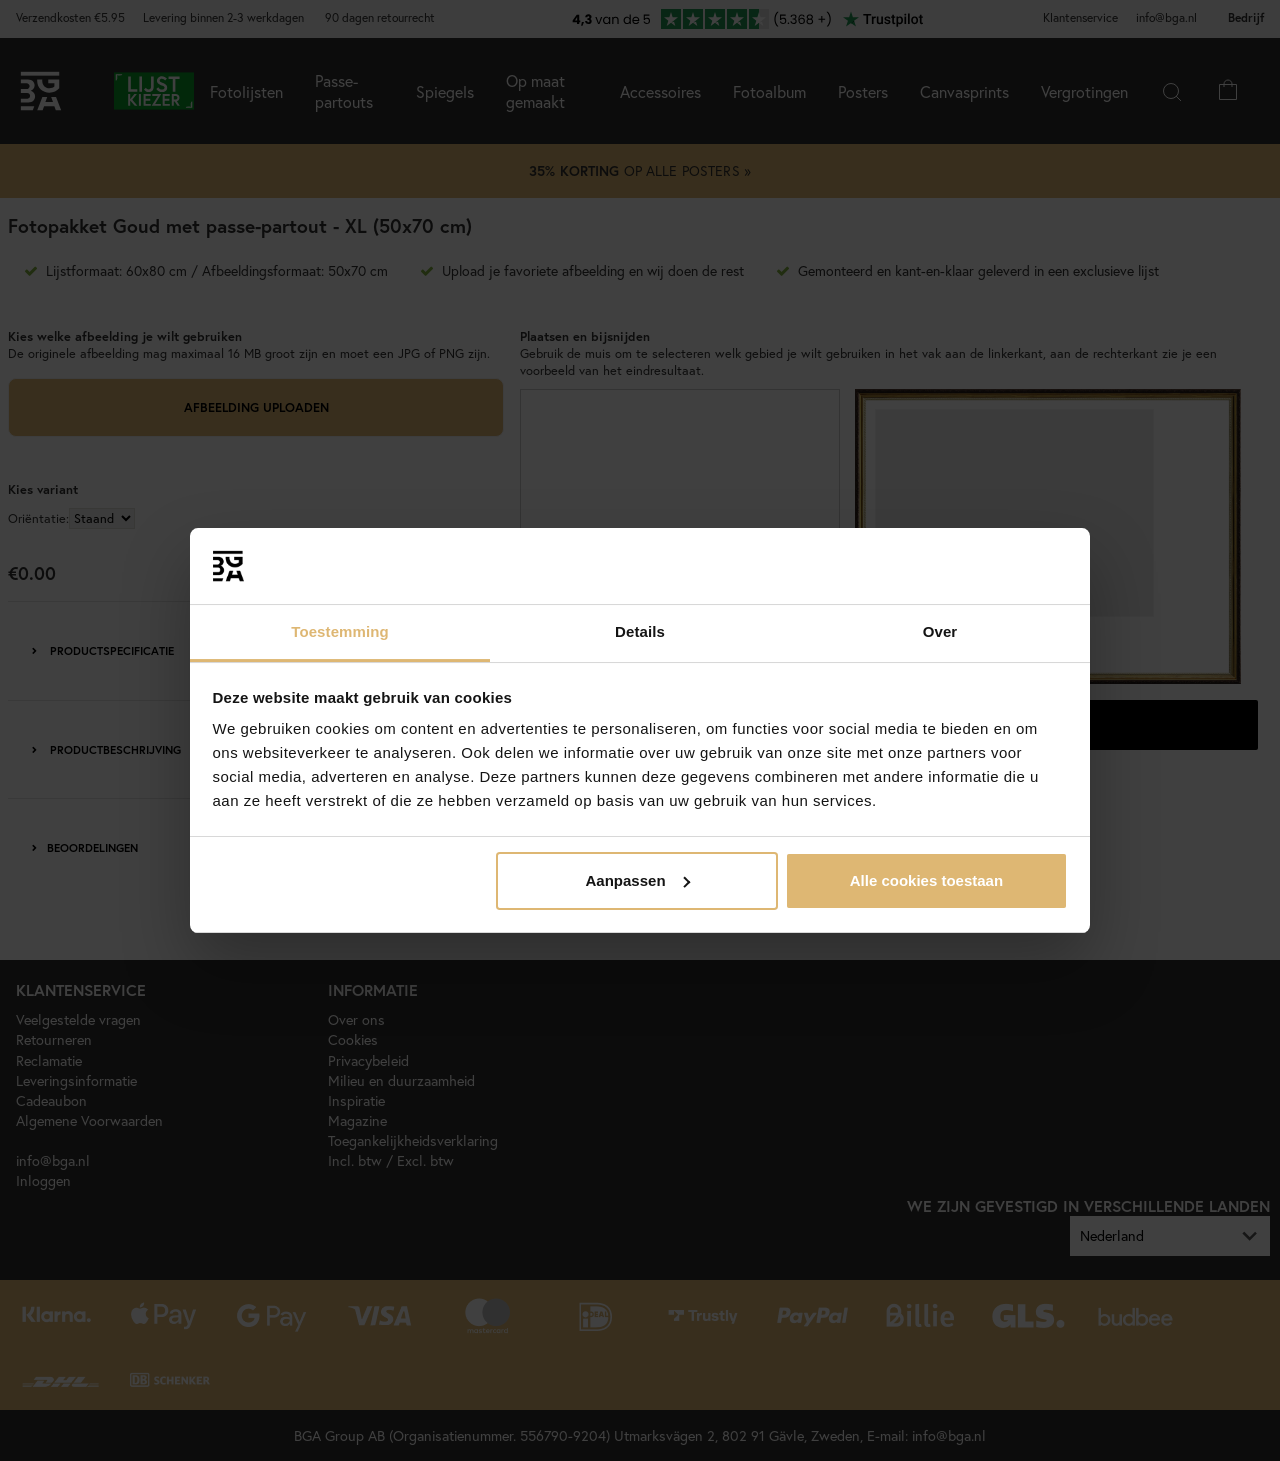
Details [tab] (640, 631)
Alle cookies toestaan (926, 880)
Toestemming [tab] (340, 631)
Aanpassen (638, 880)
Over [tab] (940, 631)
